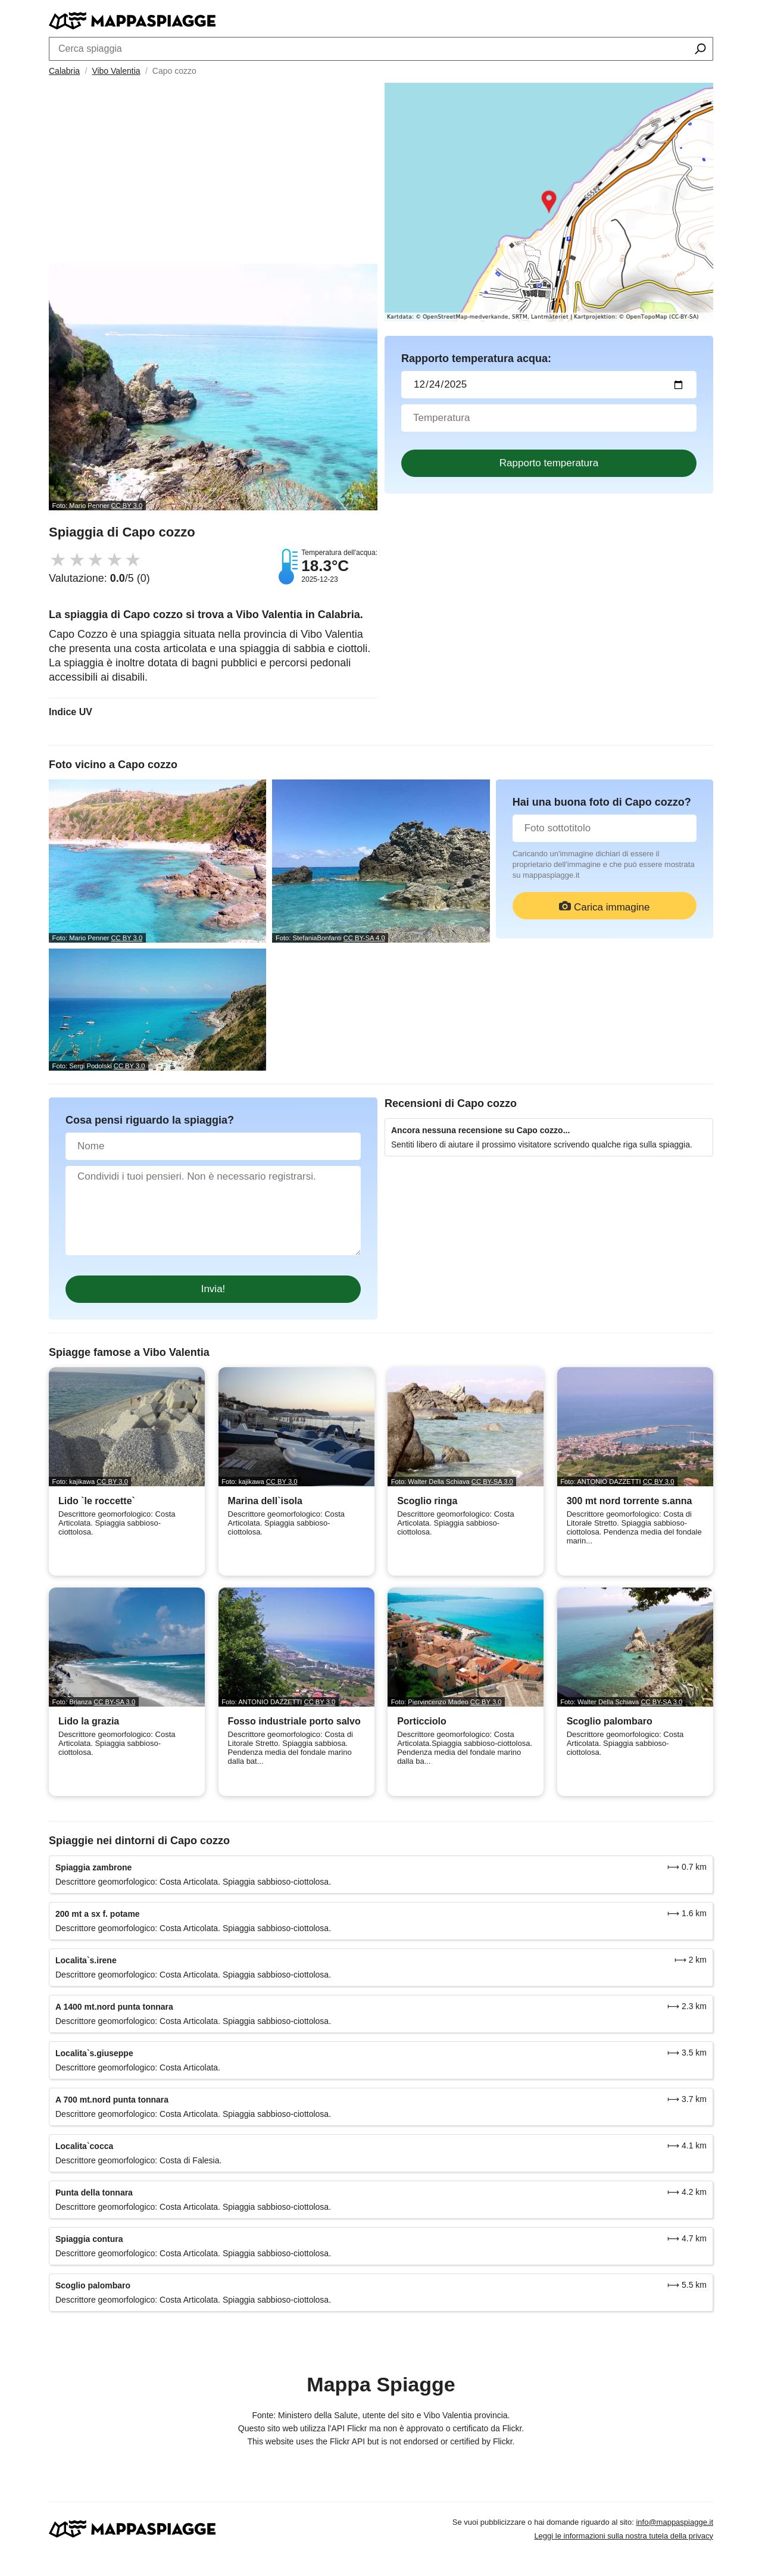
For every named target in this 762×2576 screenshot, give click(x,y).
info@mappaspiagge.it (674, 2522)
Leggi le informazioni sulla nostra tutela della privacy (623, 2535)
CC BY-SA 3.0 (492, 1481)
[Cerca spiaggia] (700, 50)
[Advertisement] (213, 174)
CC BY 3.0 (126, 505)
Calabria (64, 71)
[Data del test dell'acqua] (549, 384)
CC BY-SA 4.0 (364, 937)
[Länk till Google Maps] (549, 202)
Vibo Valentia (116, 71)
